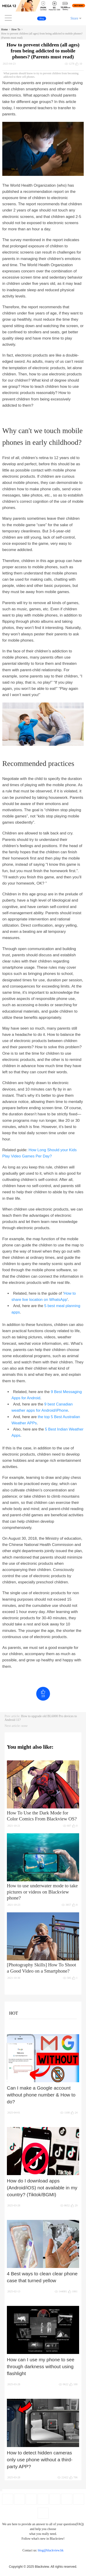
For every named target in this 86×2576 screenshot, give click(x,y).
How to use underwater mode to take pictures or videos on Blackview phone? (42, 1892)
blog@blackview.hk (51, 2550)
